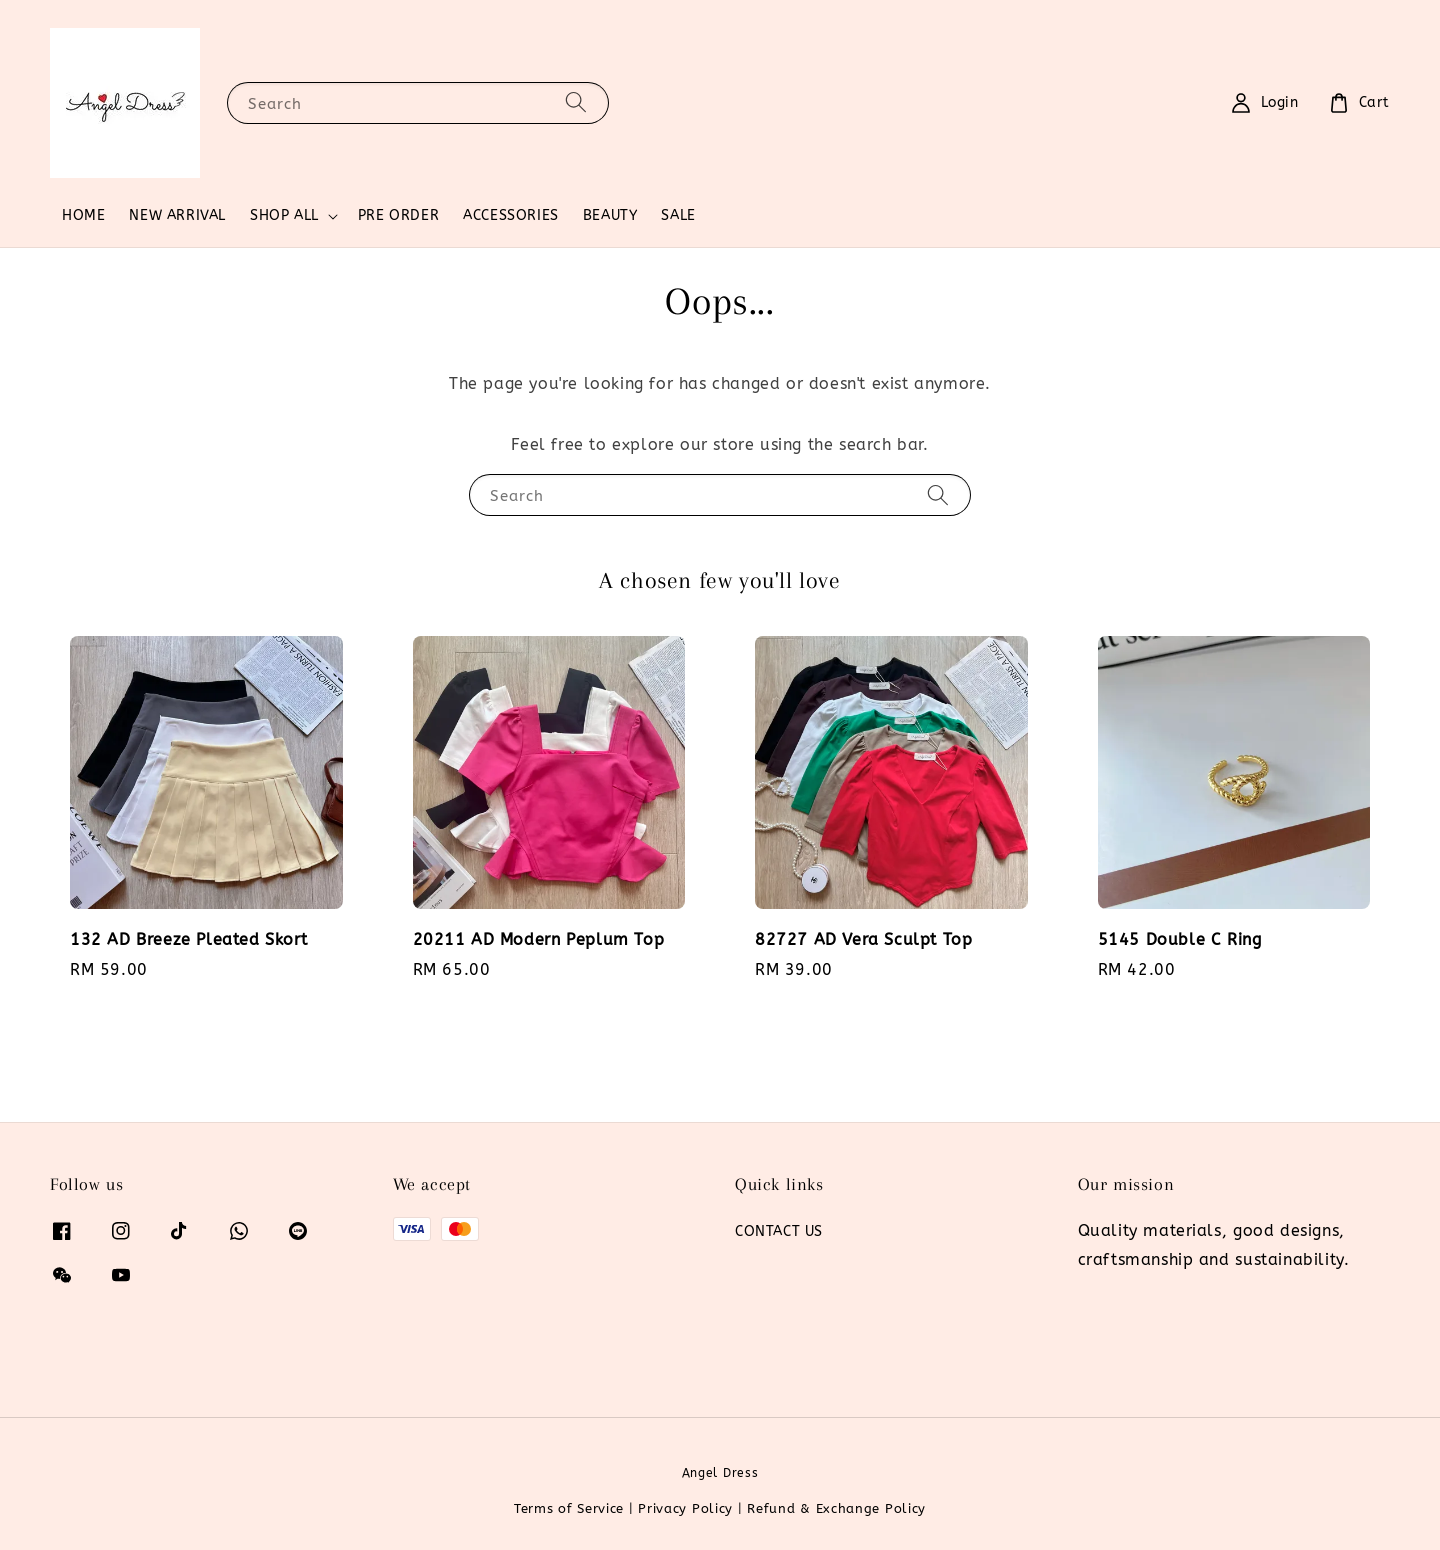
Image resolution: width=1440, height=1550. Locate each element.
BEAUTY (610, 215)
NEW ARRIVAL (177, 215)
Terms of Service (569, 1508)
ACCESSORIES (511, 215)
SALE (678, 215)
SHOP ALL (284, 215)
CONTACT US (779, 1231)
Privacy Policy (685, 1508)
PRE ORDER (398, 215)
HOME (83, 215)
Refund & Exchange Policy (836, 1508)
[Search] (576, 102)
